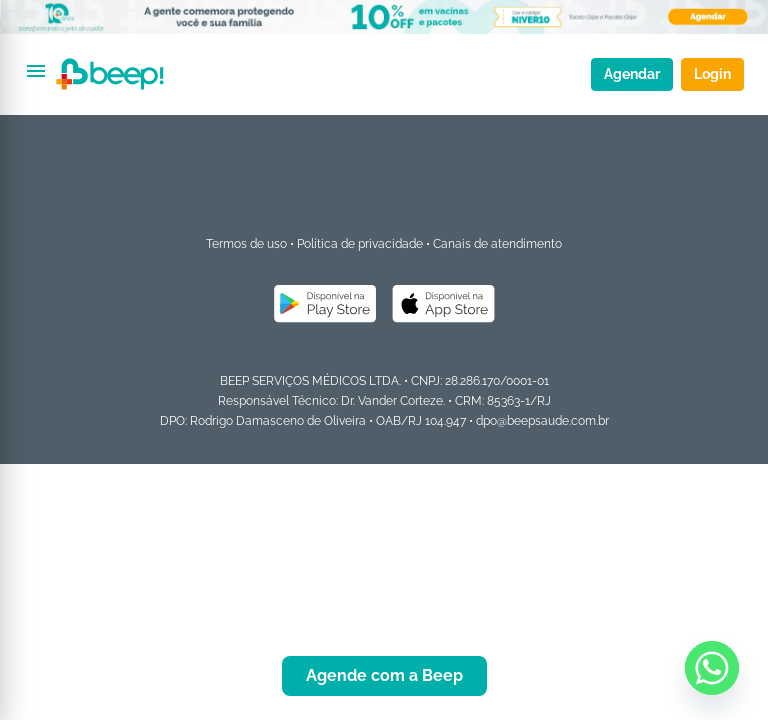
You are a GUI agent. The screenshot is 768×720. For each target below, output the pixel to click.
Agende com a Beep (384, 675)
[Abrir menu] (36, 71)
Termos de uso (246, 244)
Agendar (632, 74)
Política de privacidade (360, 244)
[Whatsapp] (712, 668)
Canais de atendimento (497, 244)
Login (712, 74)
